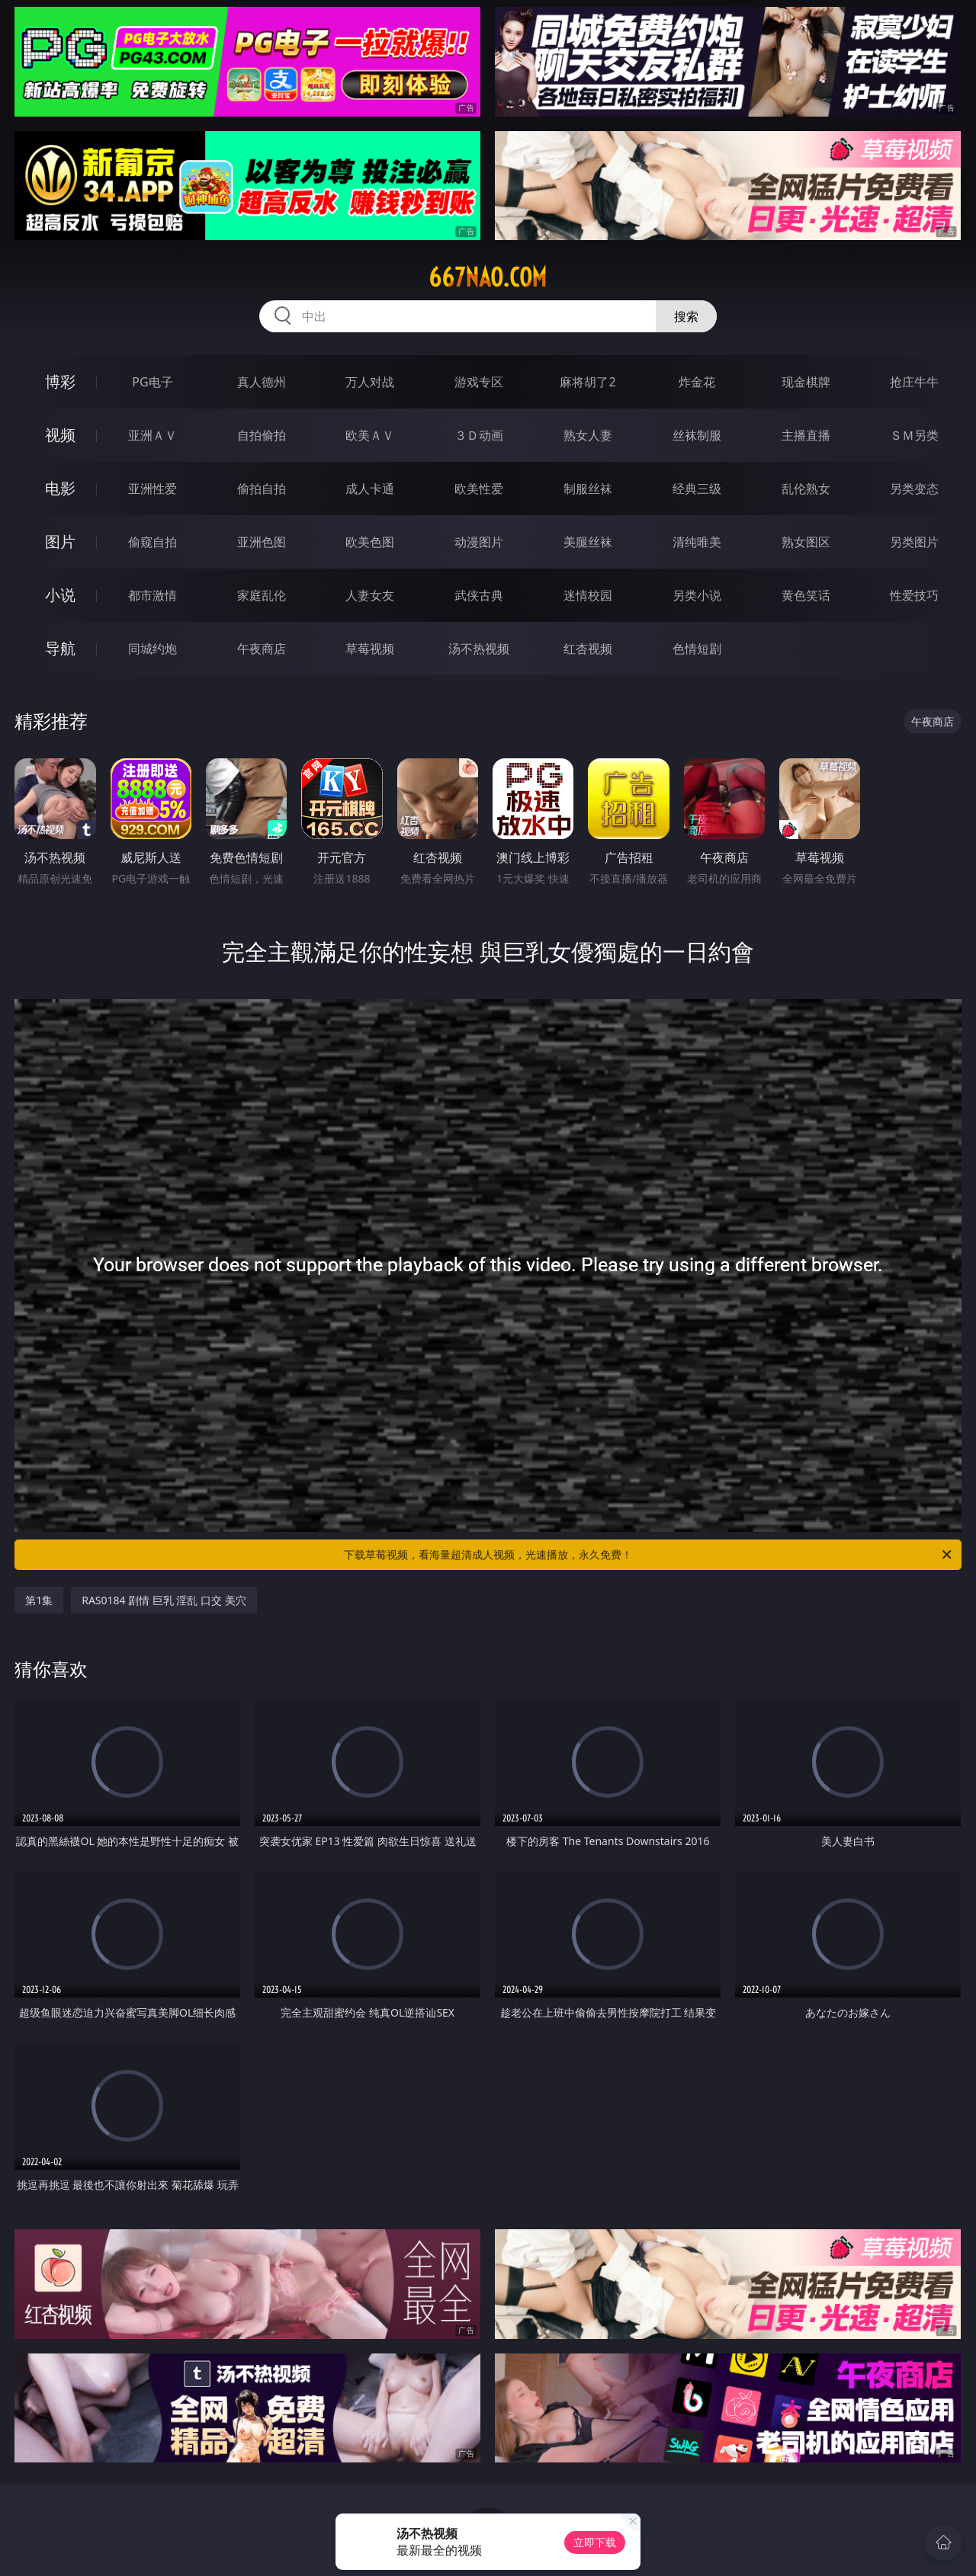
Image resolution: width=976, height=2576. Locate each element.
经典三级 (697, 488)
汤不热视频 (478, 648)
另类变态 (914, 488)
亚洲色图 (261, 541)
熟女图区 (806, 541)
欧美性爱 (478, 488)
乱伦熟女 (806, 488)
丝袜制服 (697, 435)
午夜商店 (261, 648)
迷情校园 (587, 595)
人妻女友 (369, 595)
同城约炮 (152, 648)
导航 (60, 648)
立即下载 (594, 2542)
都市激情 (152, 595)
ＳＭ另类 (914, 435)
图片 (60, 541)
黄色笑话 (806, 595)
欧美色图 (369, 541)
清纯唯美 (697, 541)
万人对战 (369, 381)
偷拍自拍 (261, 488)
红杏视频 (587, 648)
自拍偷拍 (261, 435)
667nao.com (488, 277)
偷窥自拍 (152, 541)
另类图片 (914, 541)
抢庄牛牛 (914, 381)
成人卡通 (369, 488)
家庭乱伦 (261, 595)
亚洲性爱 (152, 488)
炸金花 (697, 381)
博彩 (60, 381)
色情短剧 (697, 648)
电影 (60, 488)
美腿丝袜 (587, 541)
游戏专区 (478, 381)
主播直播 (806, 435)
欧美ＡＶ (369, 435)
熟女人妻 (587, 435)
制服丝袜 (587, 488)
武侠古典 (478, 595)
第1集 (39, 1600)
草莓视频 (369, 648)
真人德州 (261, 381)
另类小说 (697, 595)
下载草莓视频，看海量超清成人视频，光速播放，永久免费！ (649, 1555)
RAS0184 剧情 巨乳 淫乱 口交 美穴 (164, 1600)
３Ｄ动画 (478, 435)
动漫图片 (478, 541)
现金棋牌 (806, 381)
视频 (60, 435)
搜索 (686, 316)
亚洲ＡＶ (152, 435)
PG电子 (152, 381)
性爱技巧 (914, 595)
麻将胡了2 (587, 381)
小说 (60, 595)
